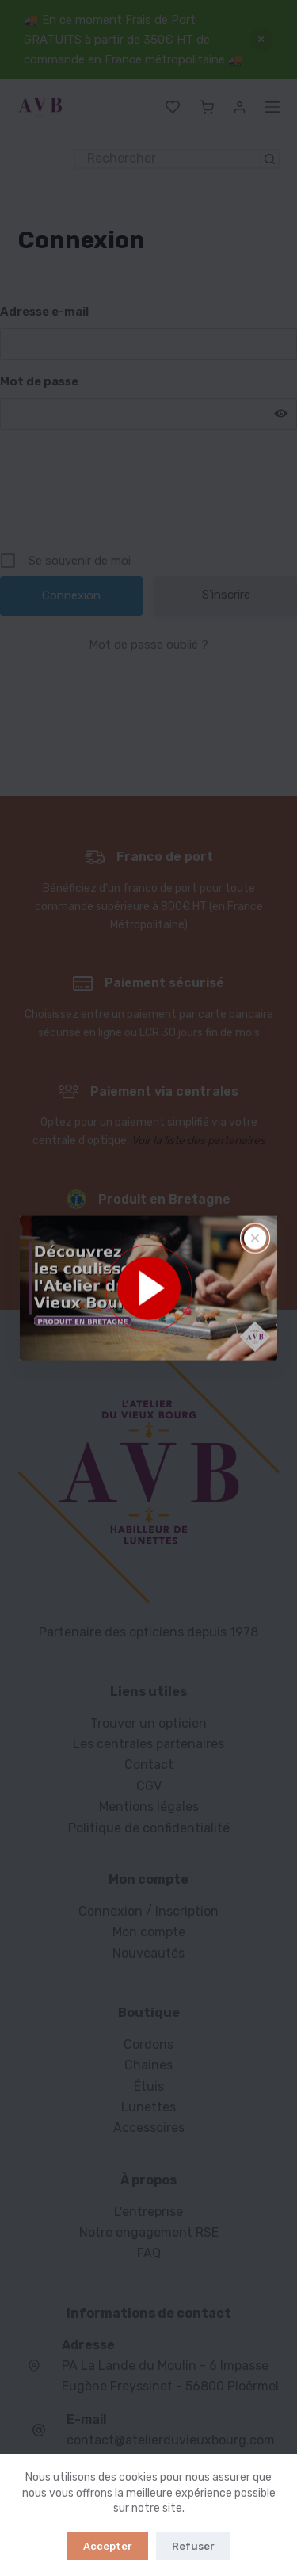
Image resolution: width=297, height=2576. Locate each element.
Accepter (107, 2546)
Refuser (193, 2546)
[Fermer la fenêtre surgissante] (255, 1238)
